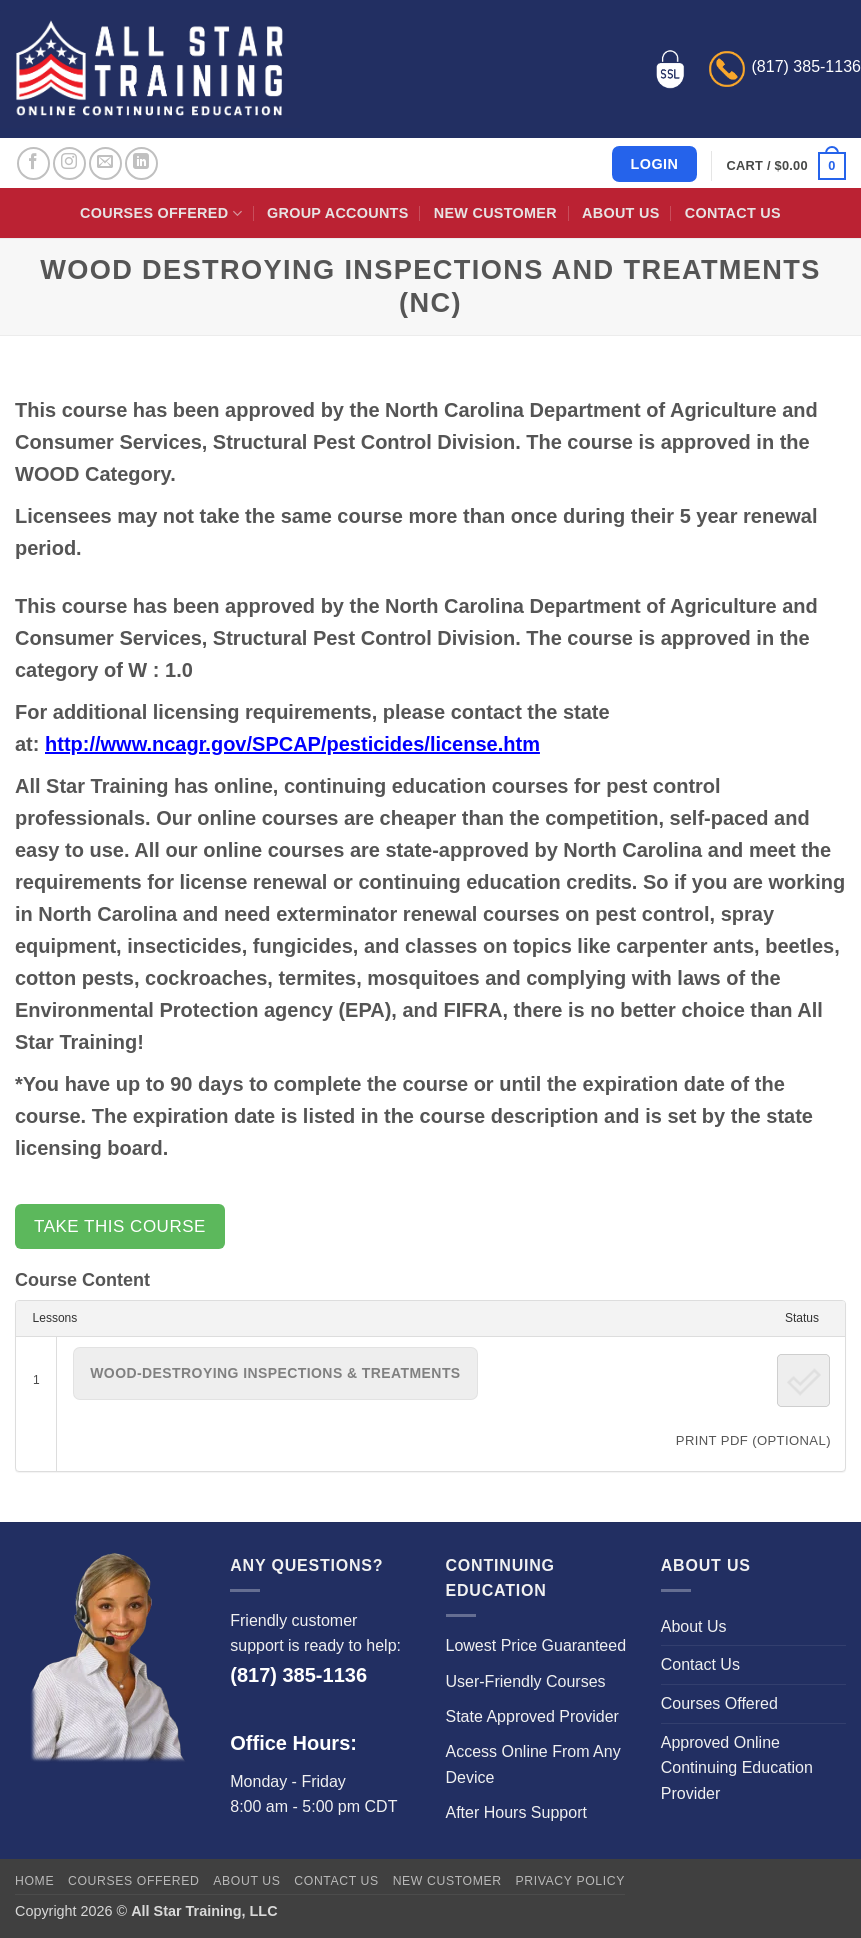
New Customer (495, 213)
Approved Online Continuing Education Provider (737, 1768)
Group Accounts (338, 213)
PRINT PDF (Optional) (753, 1440)
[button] (786, 166)
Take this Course (120, 1226)
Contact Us (733, 213)
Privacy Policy (570, 1881)
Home (34, 1881)
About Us (620, 213)
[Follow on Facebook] (33, 163)
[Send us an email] (105, 163)
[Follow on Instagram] (69, 163)
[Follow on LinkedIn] (141, 163)
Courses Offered (161, 213)
